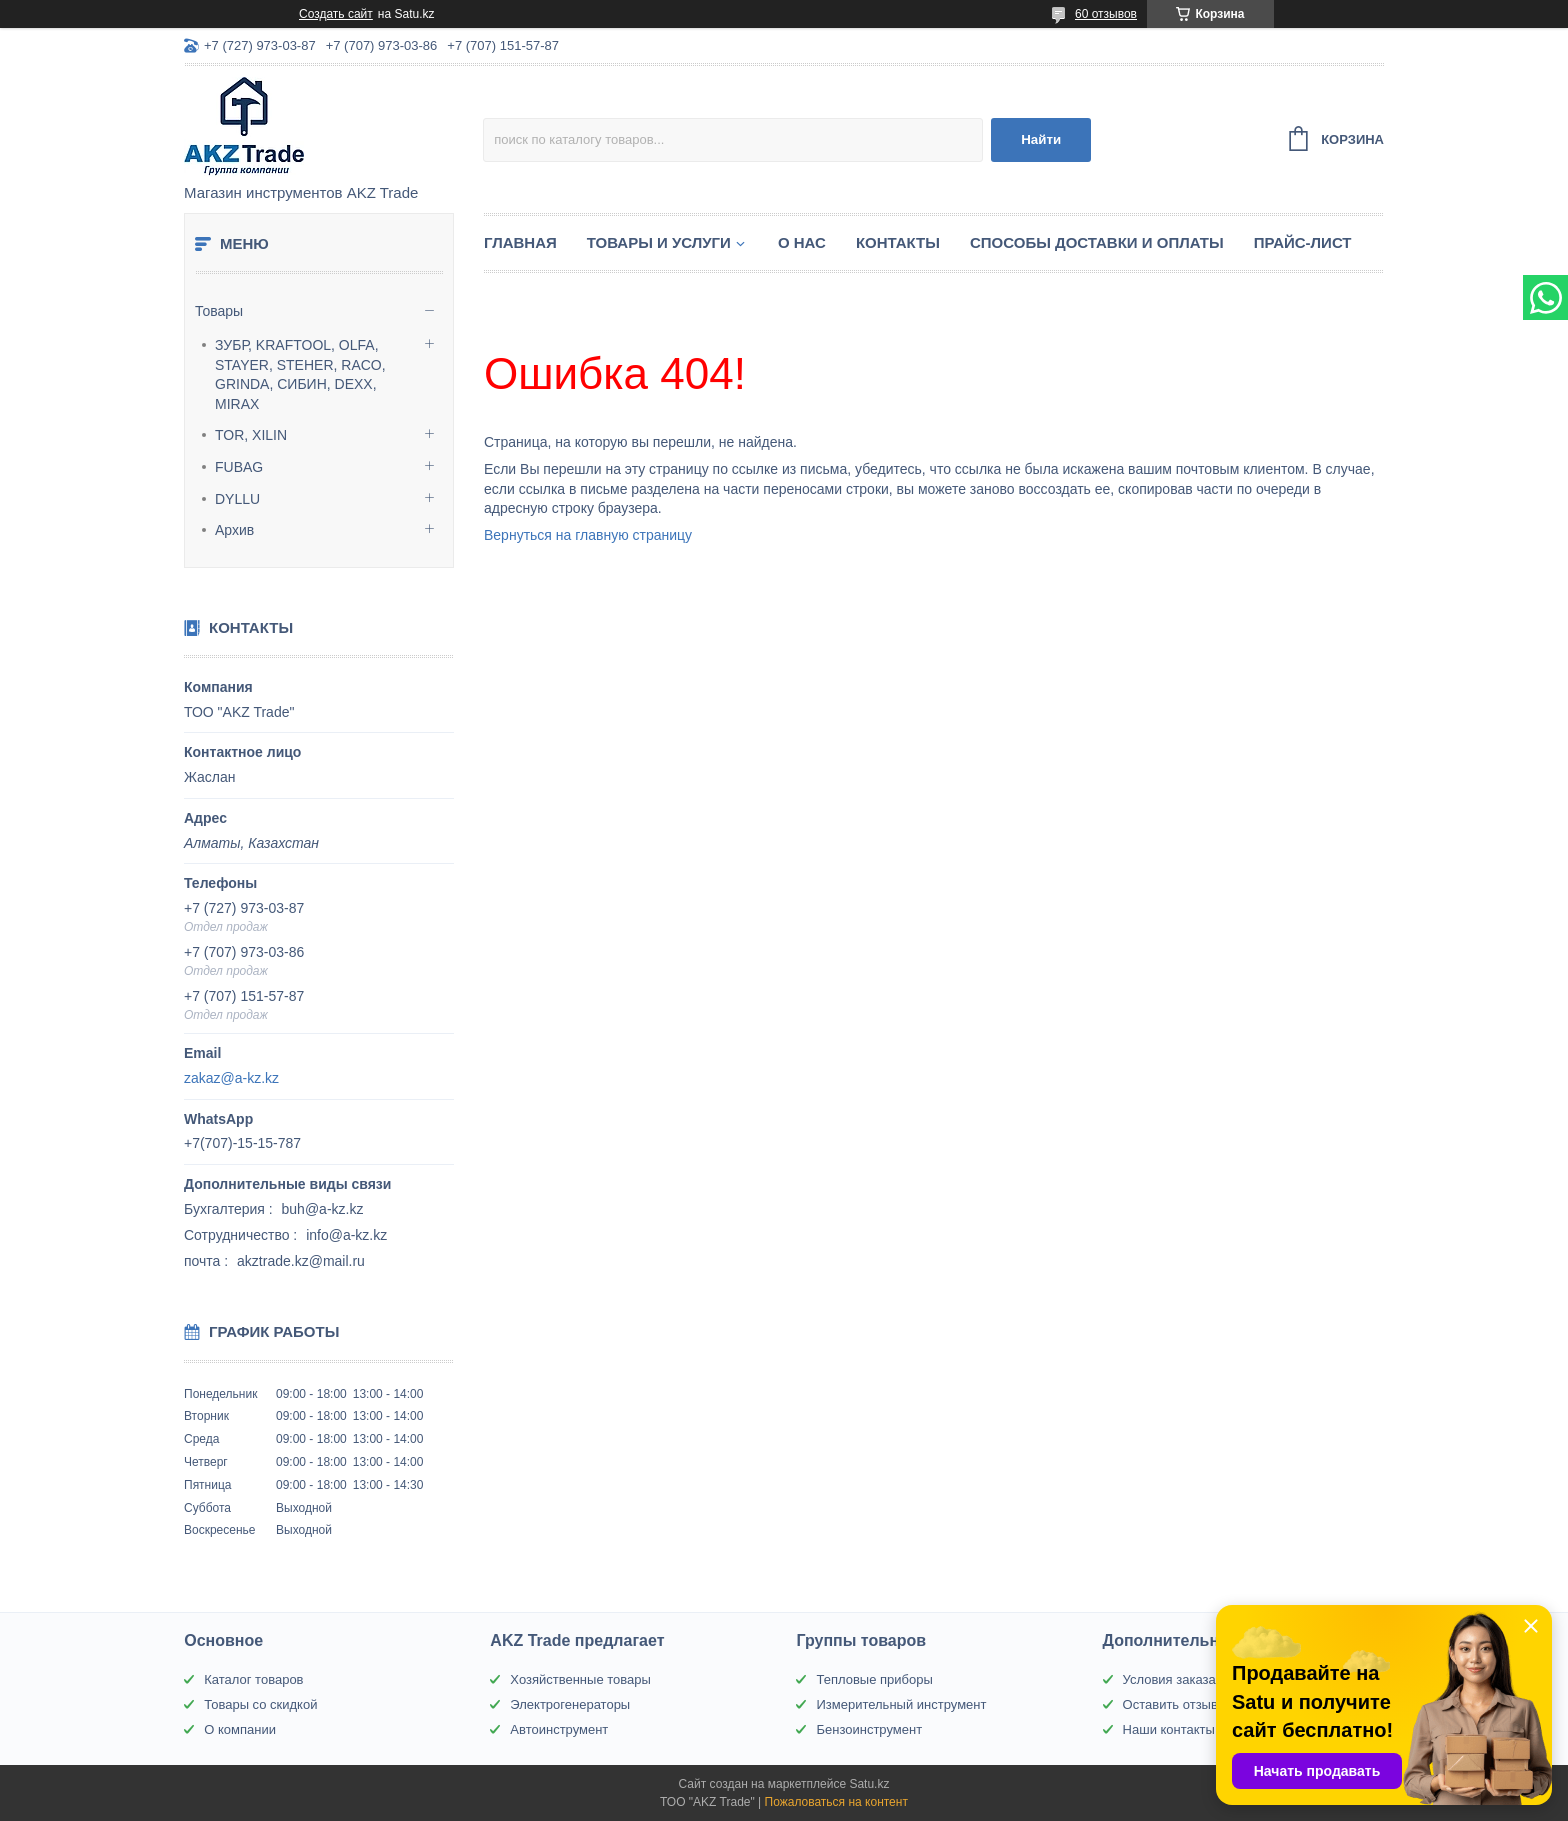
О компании (240, 1729)
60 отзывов (1106, 14)
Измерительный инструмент (901, 1704)
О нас (802, 242)
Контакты (898, 242)
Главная (520, 242)
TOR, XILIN (251, 435)
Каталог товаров (253, 1679)
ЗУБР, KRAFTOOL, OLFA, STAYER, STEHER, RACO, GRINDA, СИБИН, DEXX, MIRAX (300, 374)
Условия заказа (1169, 1679)
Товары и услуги (659, 242)
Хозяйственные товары (580, 1679)
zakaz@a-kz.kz (231, 1078)
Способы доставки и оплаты (1097, 242)
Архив (234, 530)
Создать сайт (336, 14)
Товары (219, 311)
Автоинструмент (559, 1729)
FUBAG (239, 467)
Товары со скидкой (260, 1704)
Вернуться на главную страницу (588, 535)
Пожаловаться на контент (836, 1802)
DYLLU (237, 499)
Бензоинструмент (869, 1729)
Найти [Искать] (1041, 139)
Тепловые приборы (874, 1679)
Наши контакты (1169, 1729)
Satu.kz (869, 1784)
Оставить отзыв (1170, 1704)
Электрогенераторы (570, 1704)
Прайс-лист (1303, 242)
